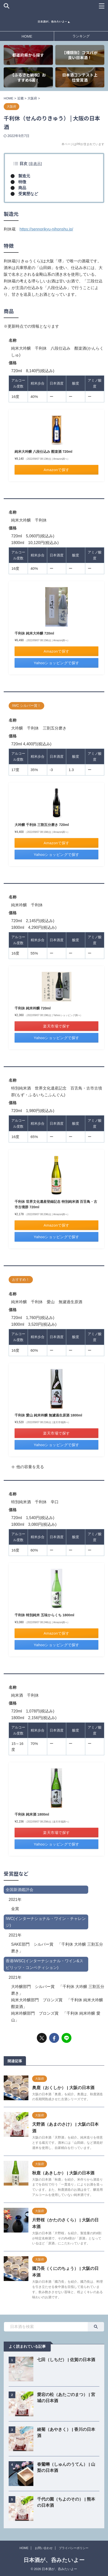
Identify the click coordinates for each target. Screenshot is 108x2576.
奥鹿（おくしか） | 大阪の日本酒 (63, 2087)
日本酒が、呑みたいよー (54, 2560)
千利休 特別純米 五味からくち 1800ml (44, 1615)
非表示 (35, 163)
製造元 (24, 176)
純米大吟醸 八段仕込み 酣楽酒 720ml (43, 452)
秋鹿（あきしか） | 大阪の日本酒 (63, 2173)
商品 (22, 188)
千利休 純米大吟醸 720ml (34, 633)
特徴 (22, 182)
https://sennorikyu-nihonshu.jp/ (46, 229)
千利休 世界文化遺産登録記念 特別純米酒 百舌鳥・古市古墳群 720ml (56, 1204)
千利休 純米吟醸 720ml (32, 1008)
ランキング (81, 36)
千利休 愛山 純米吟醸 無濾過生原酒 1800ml (48, 1415)
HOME (27, 36)
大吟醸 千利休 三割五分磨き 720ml (42, 825)
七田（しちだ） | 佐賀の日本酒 (66, 2359)
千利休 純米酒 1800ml (32, 1814)
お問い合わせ (44, 2548)
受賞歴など (28, 194)
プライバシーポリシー (73, 2548)
